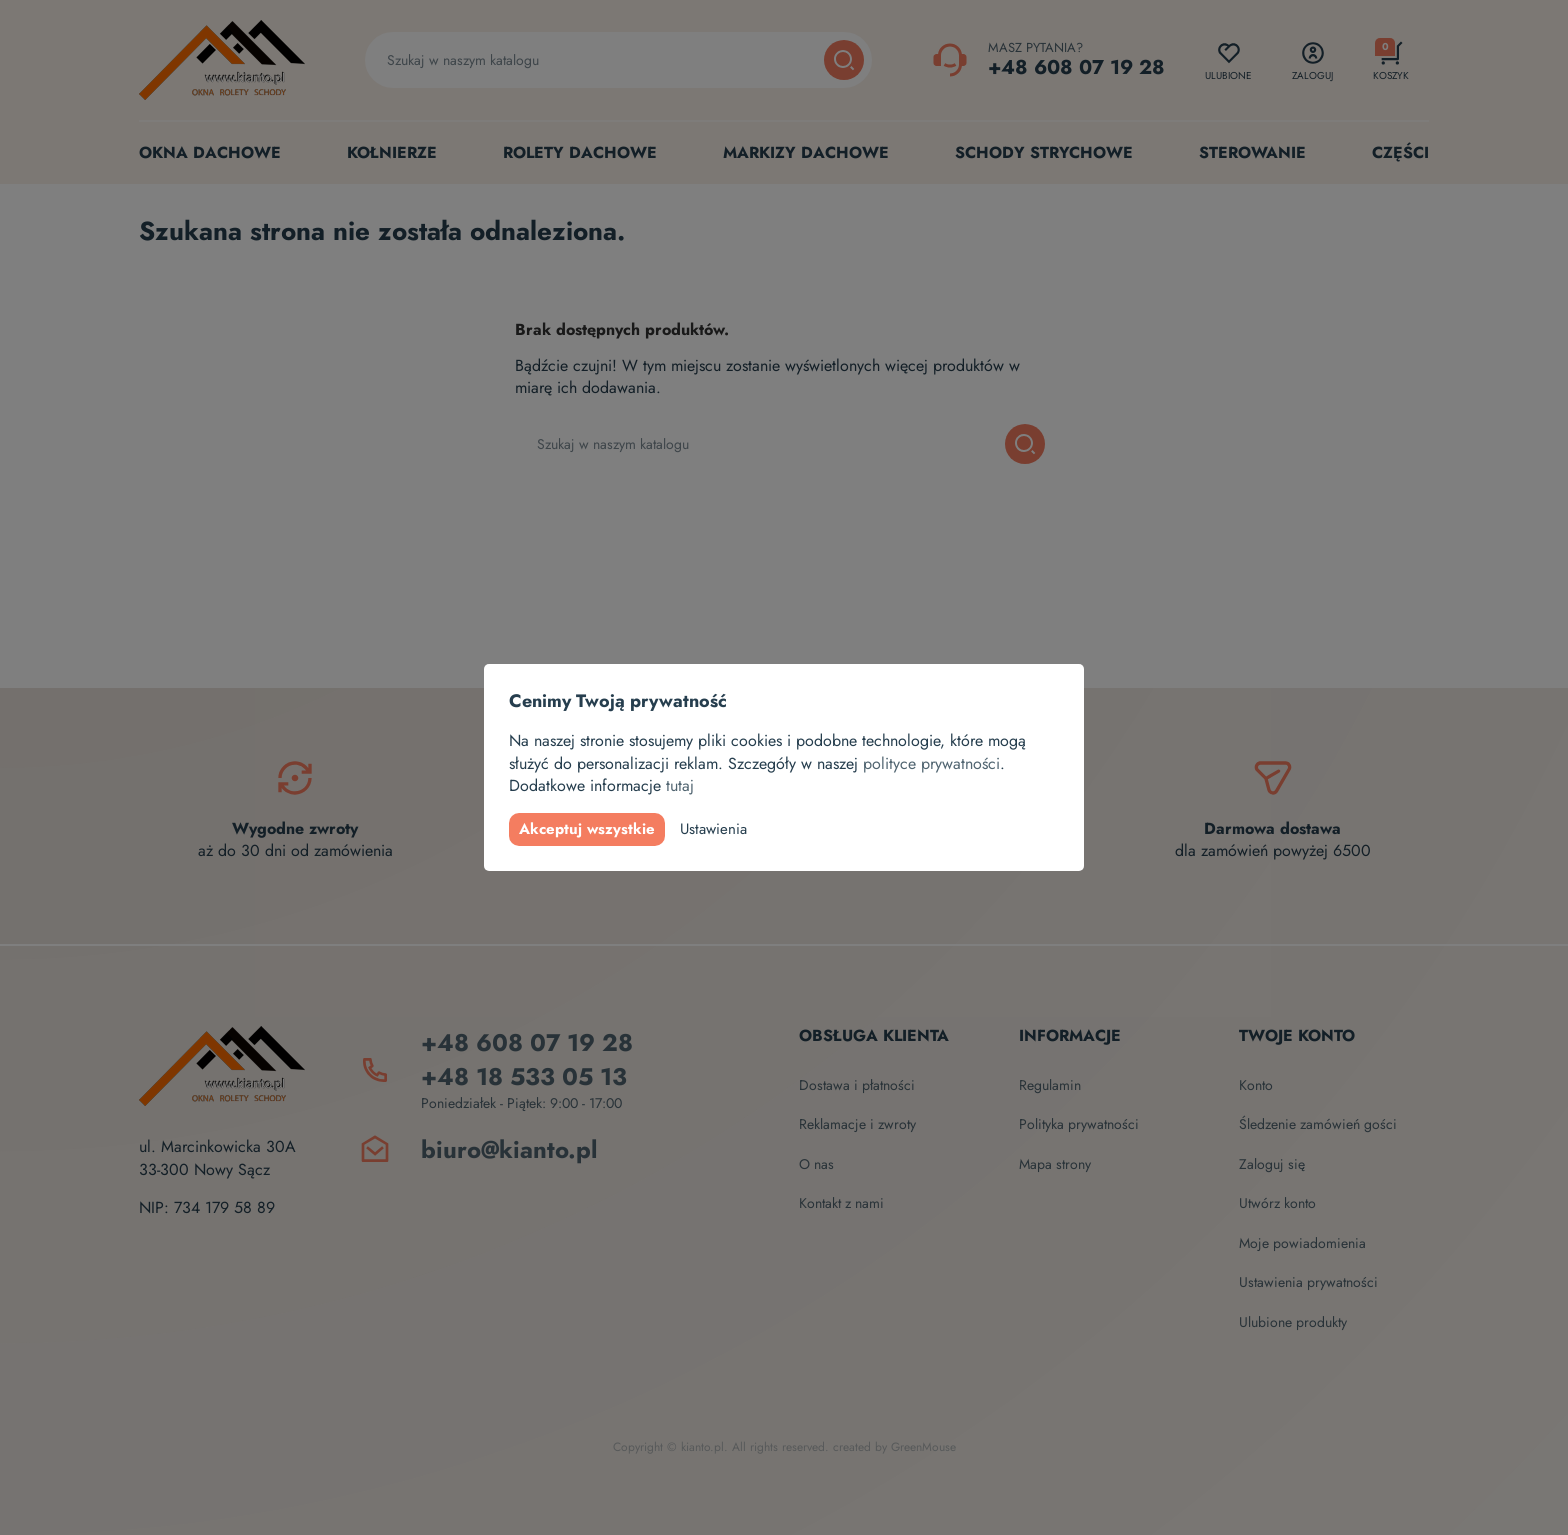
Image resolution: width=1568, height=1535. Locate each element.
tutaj (680, 785)
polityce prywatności (931, 763)
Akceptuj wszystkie (587, 829)
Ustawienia (713, 829)
